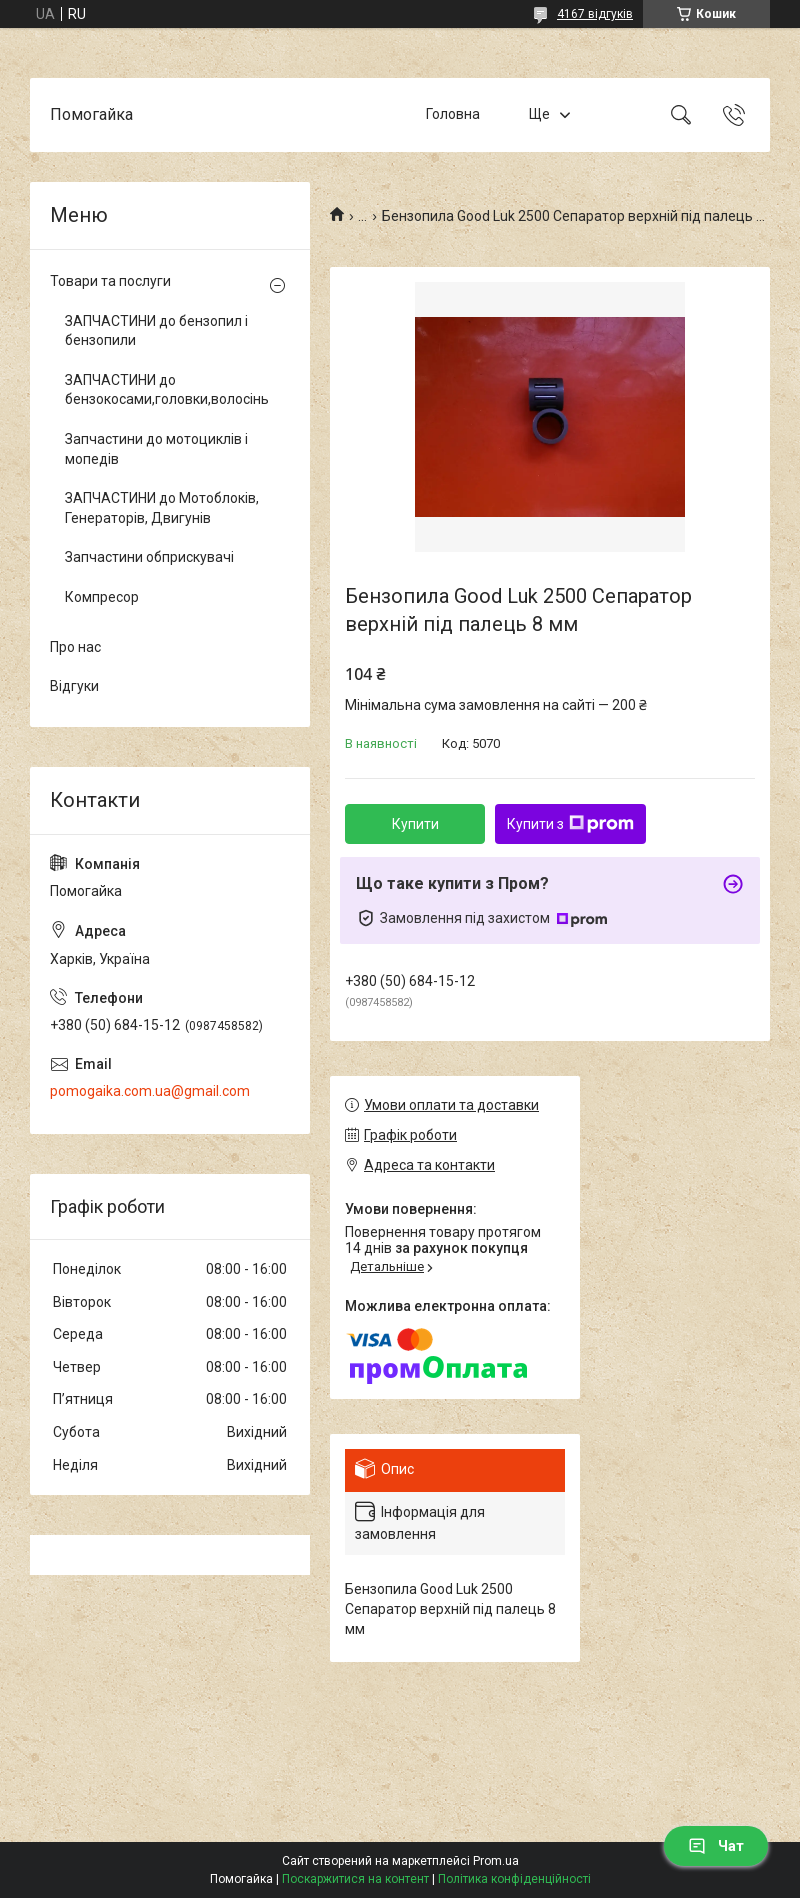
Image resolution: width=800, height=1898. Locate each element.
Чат (716, 1846)
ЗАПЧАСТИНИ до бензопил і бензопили (156, 331)
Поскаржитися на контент (355, 1879)
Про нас (75, 647)
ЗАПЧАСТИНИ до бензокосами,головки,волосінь (165, 390)
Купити (415, 824)
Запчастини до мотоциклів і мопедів (156, 449)
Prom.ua (496, 1861)
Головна (453, 114)
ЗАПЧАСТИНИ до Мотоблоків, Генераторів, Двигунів (162, 508)
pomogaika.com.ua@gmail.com (150, 1091)
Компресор (102, 597)
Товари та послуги (110, 281)
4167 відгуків (595, 14)
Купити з (570, 824)
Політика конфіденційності (514, 1879)
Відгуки (74, 686)
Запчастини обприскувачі (149, 557)
